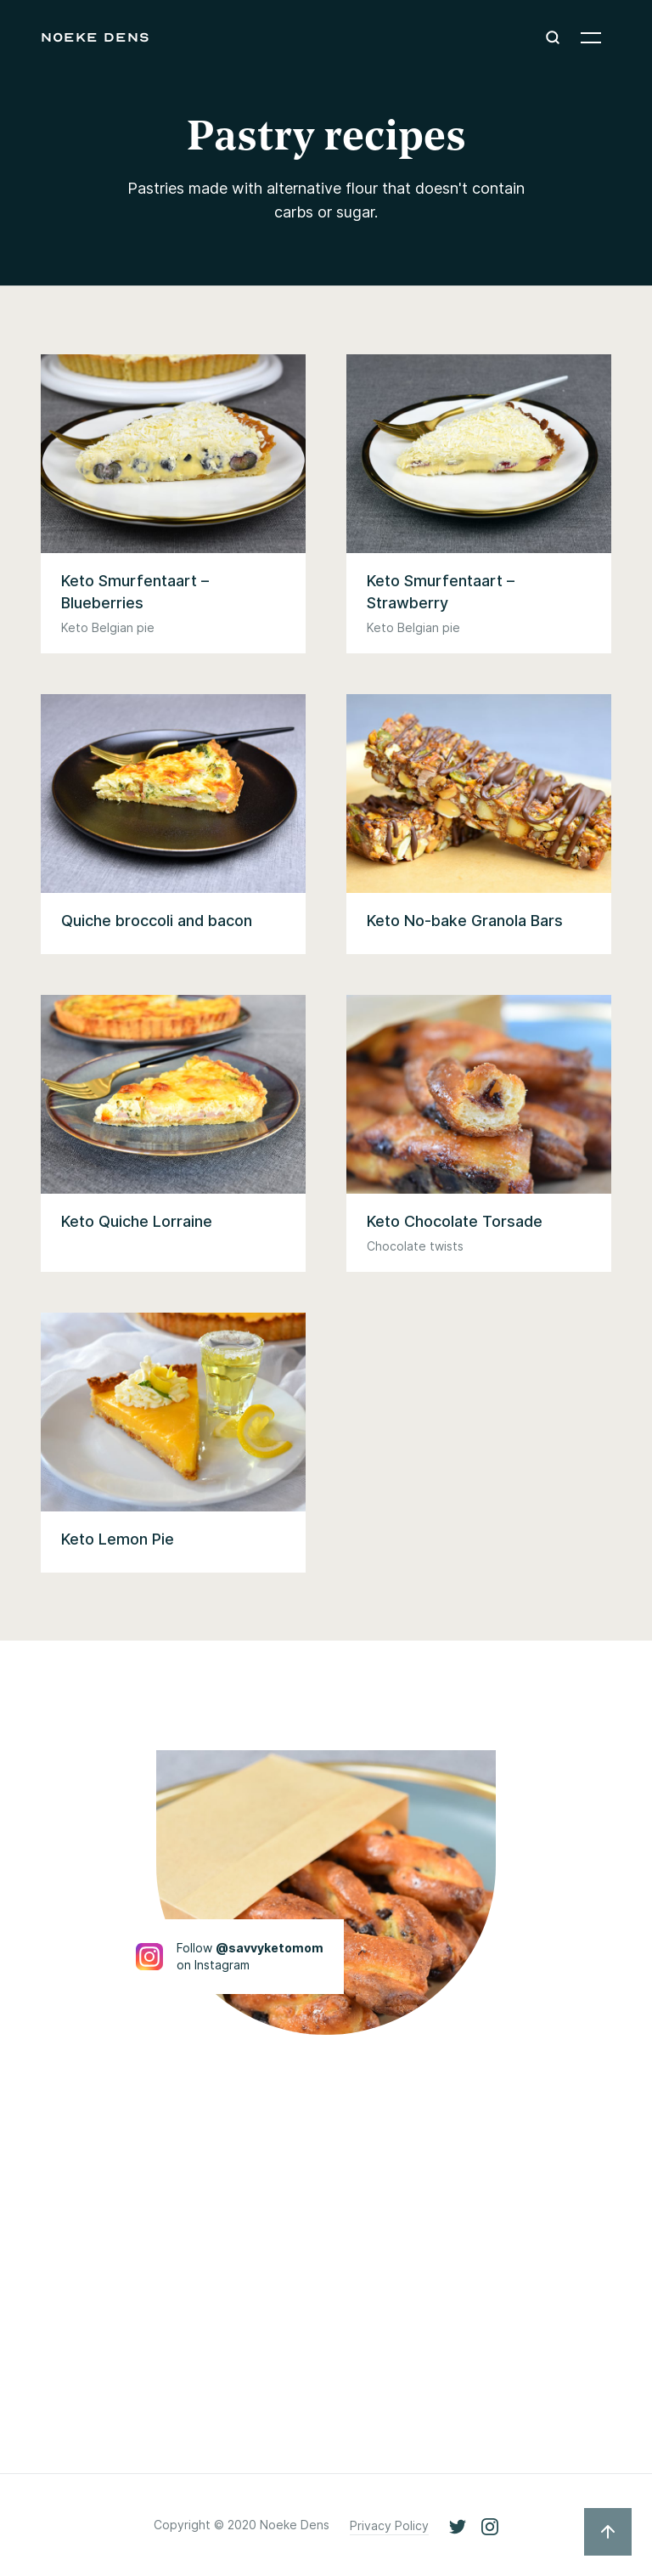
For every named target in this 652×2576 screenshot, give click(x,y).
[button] (590, 37)
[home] (95, 37)
